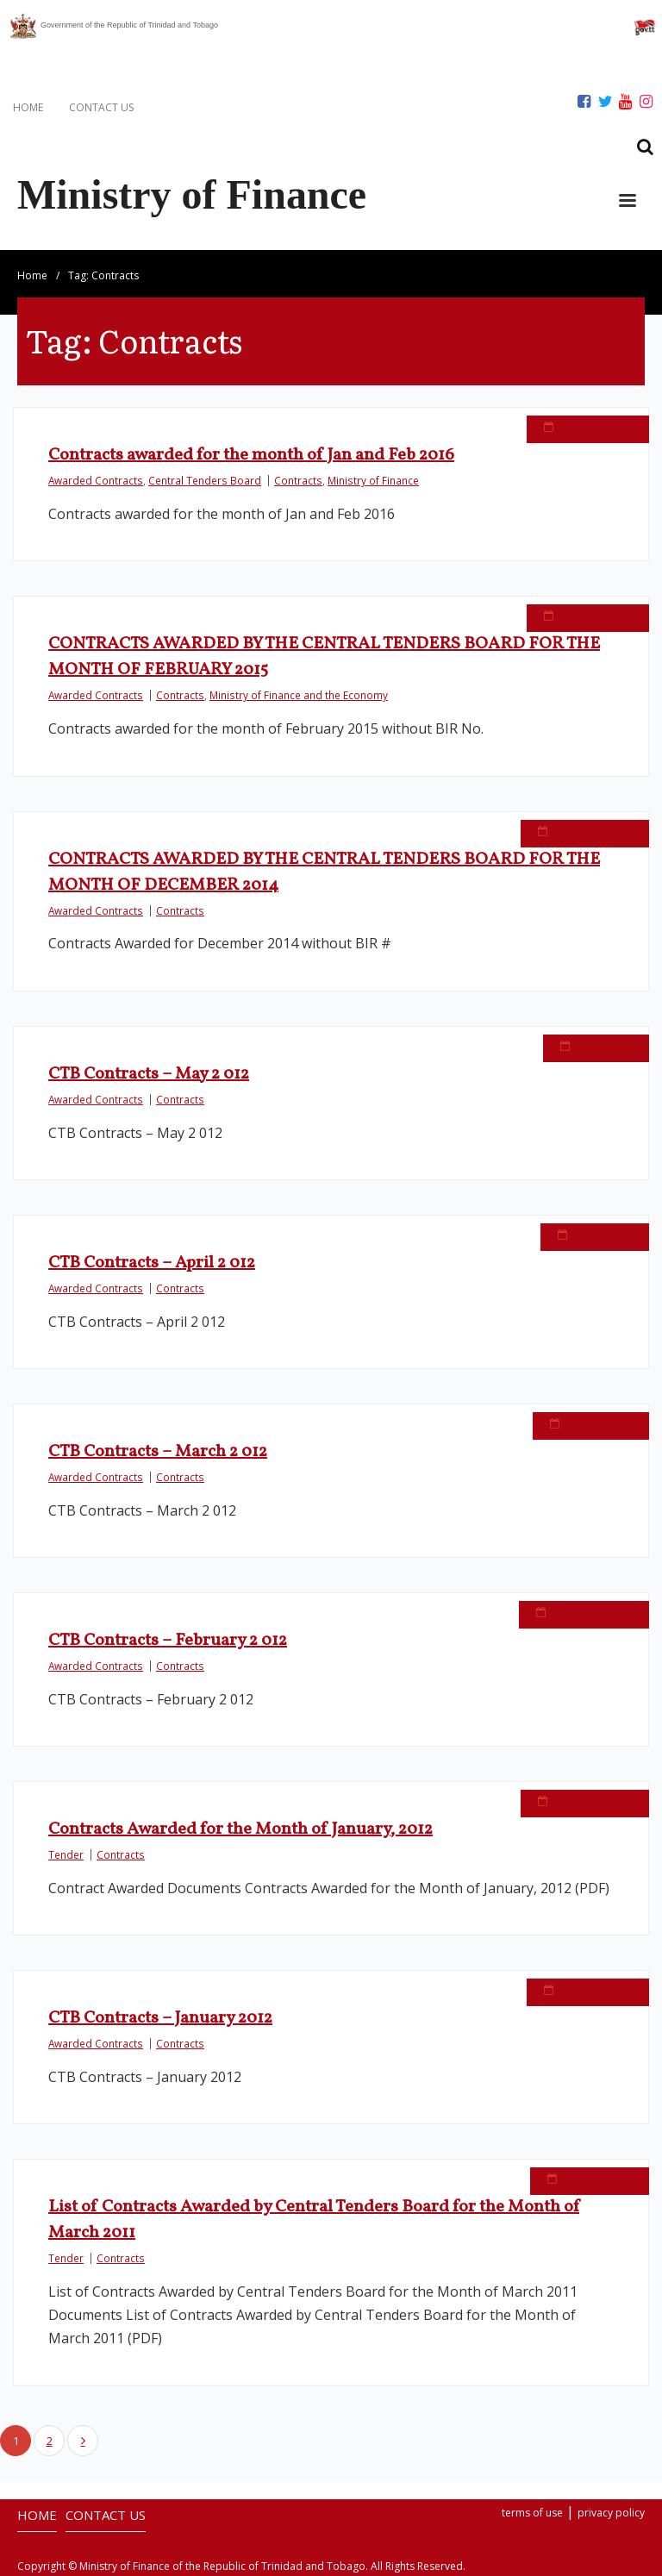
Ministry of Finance (373, 480)
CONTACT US (101, 107)
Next (82, 2440)
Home (32, 275)
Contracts (298, 480)
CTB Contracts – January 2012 (160, 2018)
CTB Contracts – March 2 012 (157, 1452)
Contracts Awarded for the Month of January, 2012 (240, 1829)
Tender (66, 1854)
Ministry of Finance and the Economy (298, 695)
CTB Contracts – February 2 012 (167, 1641)
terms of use (532, 2512)
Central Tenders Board (204, 480)
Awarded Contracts (95, 480)
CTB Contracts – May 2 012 (148, 1074)
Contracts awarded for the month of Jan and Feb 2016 (251, 455)
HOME (28, 107)
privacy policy (611, 2512)
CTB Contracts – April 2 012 (151, 1263)
